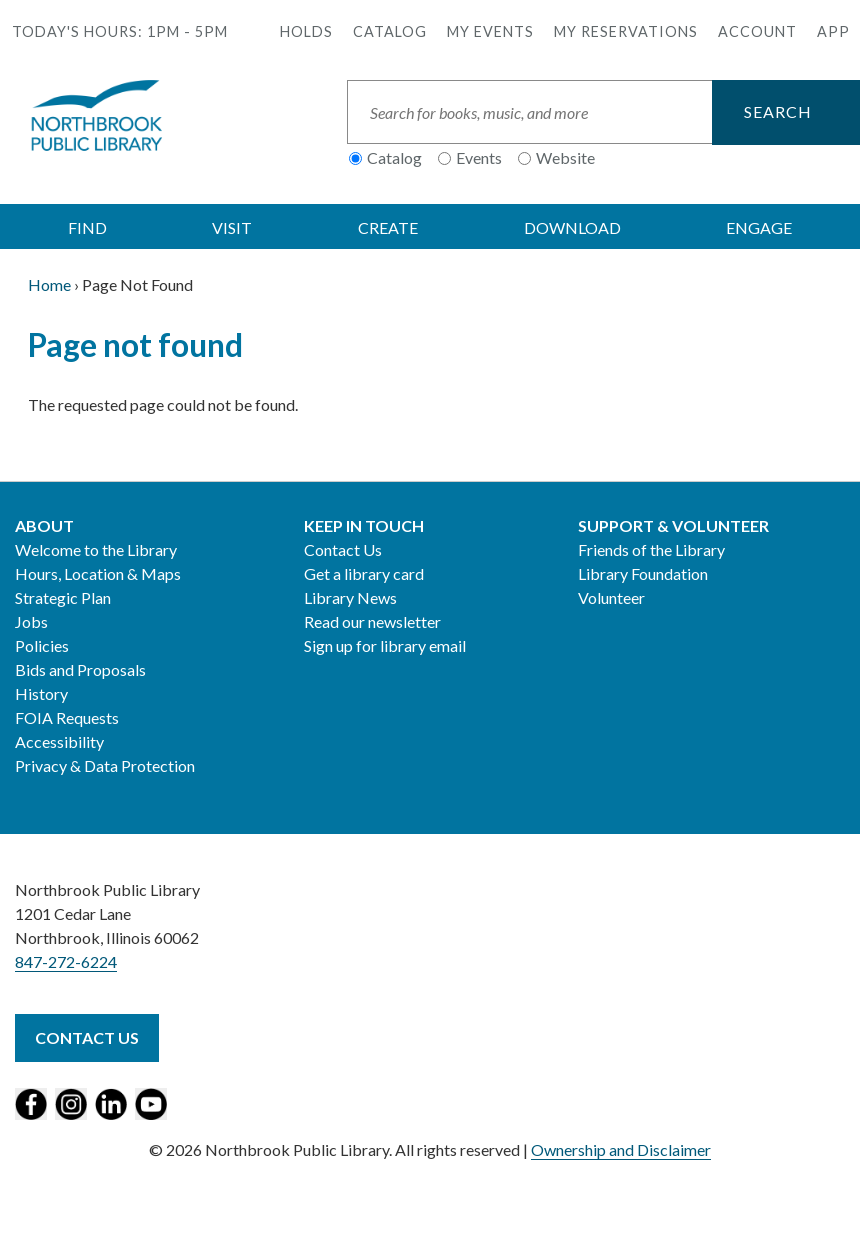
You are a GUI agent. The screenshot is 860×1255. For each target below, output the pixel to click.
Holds (306, 31)
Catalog (390, 31)
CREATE (388, 227)
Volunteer (611, 597)
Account (757, 31)
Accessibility (59, 741)
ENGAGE (759, 227)
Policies (42, 645)
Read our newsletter (372, 621)
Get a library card (364, 573)
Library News (350, 597)
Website (565, 157)
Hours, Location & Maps (98, 573)
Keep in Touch (364, 525)
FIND (87, 227)
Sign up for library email (385, 645)
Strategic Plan (63, 597)
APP (833, 31)
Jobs (31, 621)
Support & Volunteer (673, 525)
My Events (490, 31)
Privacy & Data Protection (105, 765)
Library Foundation (643, 573)
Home (49, 284)
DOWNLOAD (572, 227)
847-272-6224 (66, 961)
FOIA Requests (67, 717)
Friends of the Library (651, 549)
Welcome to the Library (96, 549)
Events (479, 157)
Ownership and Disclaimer (621, 1149)
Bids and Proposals (80, 669)
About (44, 525)
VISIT (232, 227)
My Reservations (626, 31)
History (41, 693)
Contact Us (343, 549)
